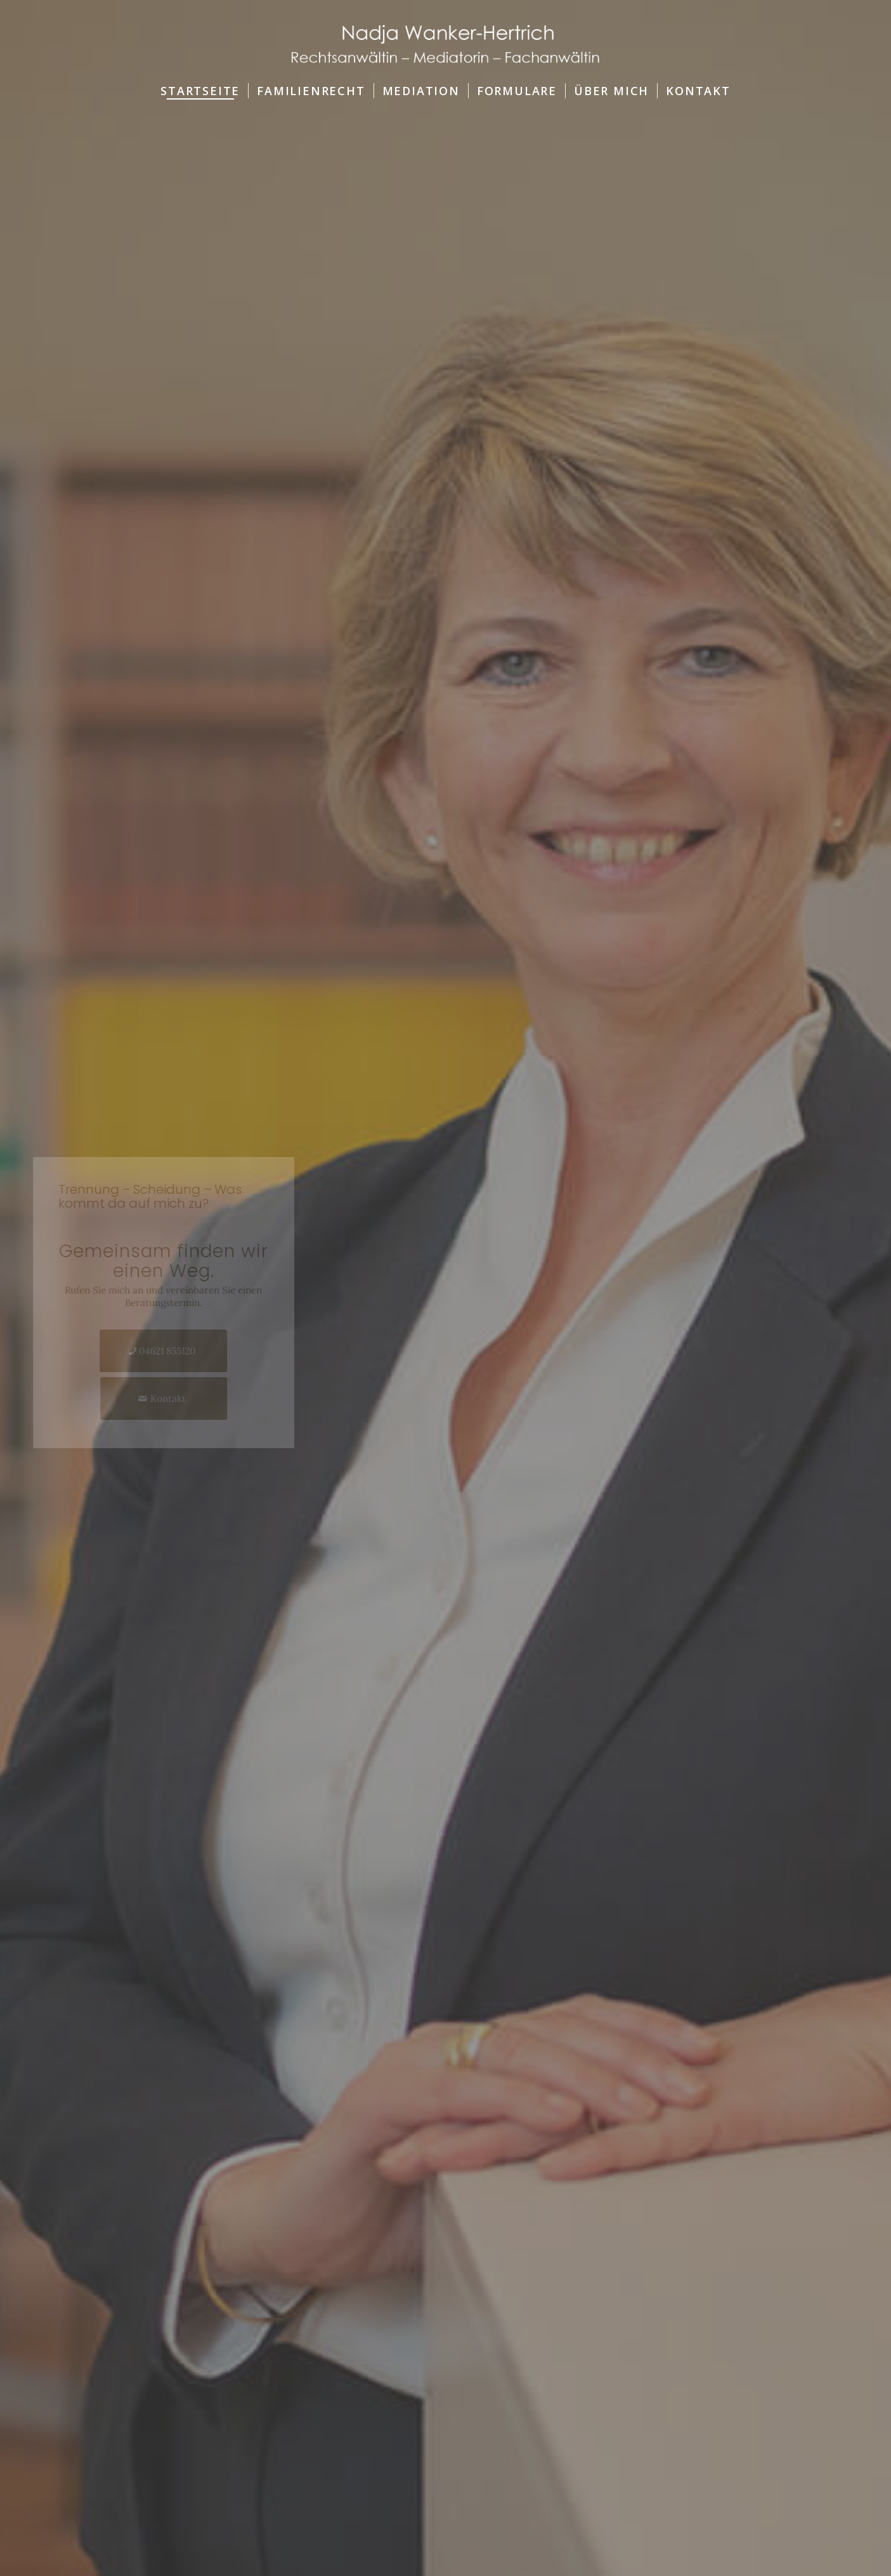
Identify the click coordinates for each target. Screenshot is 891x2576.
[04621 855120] (186, 1351)
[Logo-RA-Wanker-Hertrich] (445, 37)
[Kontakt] (186, 1398)
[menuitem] (200, 91)
